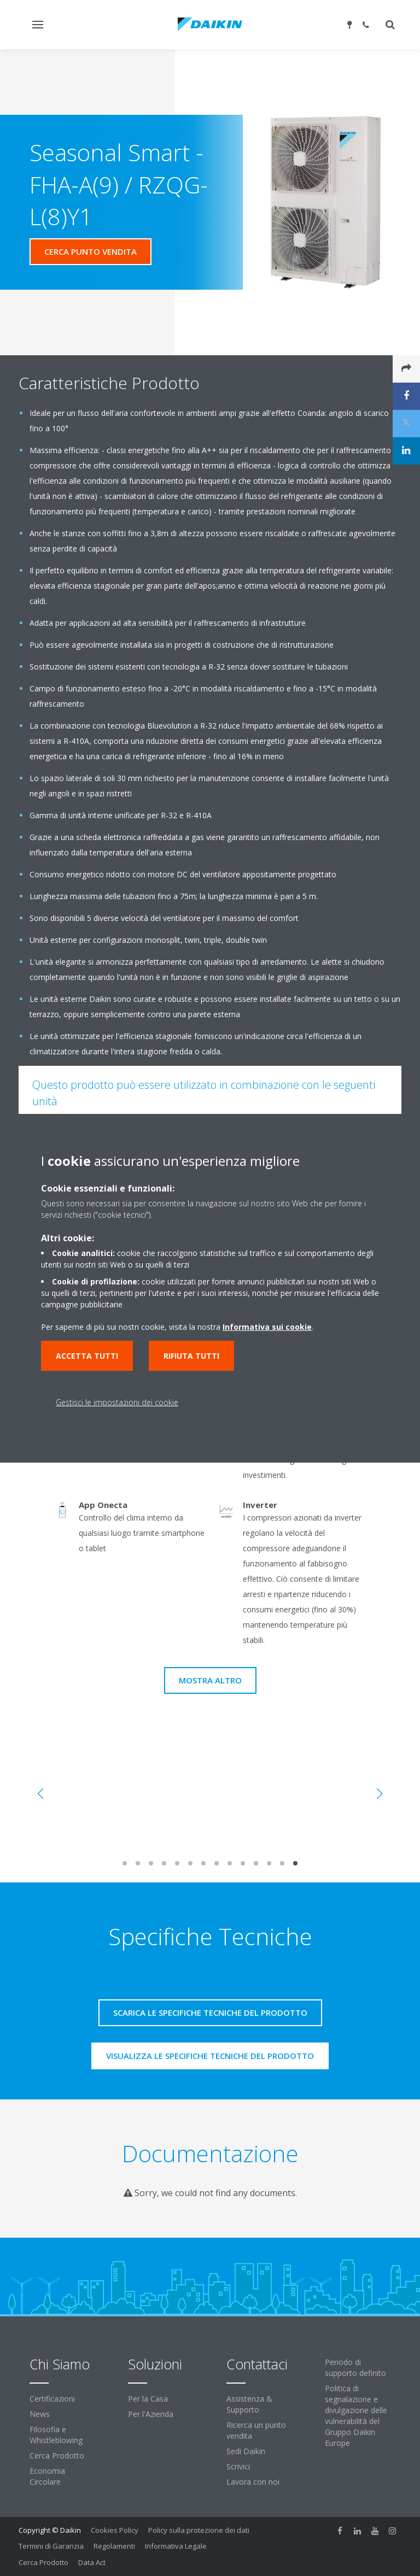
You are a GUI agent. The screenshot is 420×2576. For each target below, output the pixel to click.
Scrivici (238, 2466)
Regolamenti (114, 2546)
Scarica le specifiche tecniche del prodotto (210, 2012)
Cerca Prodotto (57, 2455)
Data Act (92, 2562)
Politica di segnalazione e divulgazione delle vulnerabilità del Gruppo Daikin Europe (356, 2415)
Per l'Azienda (150, 2414)
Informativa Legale (176, 2546)
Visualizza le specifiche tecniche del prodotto (210, 2055)
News (40, 2414)
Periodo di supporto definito (355, 2367)
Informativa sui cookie (267, 1327)
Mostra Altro (210, 1680)
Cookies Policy (114, 2530)
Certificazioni (52, 2398)
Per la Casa (148, 2398)
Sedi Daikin (245, 2451)
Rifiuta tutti (191, 1356)
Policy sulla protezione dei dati (198, 2530)
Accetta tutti (87, 1356)
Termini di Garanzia (51, 2546)
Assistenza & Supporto (249, 2404)
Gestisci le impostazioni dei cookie (117, 1402)
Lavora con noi (252, 2482)
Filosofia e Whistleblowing (56, 2434)
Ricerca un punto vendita (256, 2430)
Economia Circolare (47, 2476)
